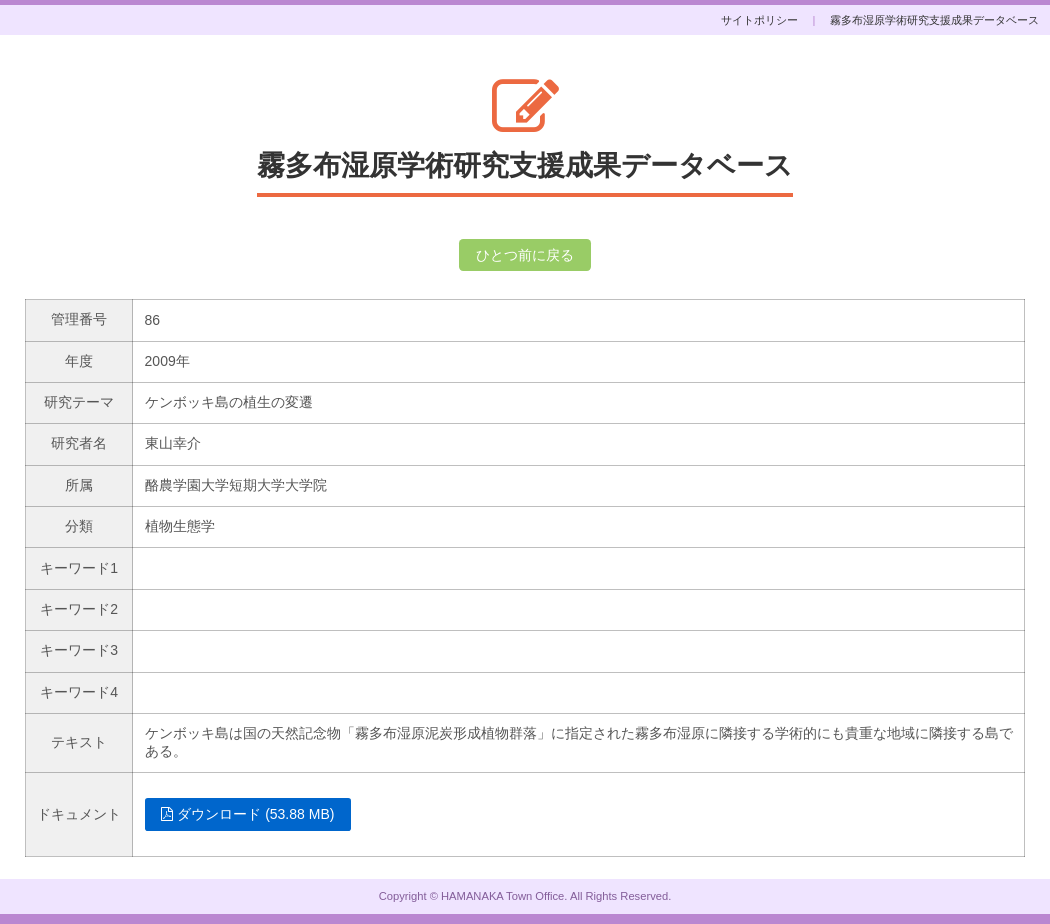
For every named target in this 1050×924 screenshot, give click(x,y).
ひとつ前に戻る (525, 255)
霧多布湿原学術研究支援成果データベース (934, 20)
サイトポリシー (759, 20)
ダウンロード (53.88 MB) (247, 814)
